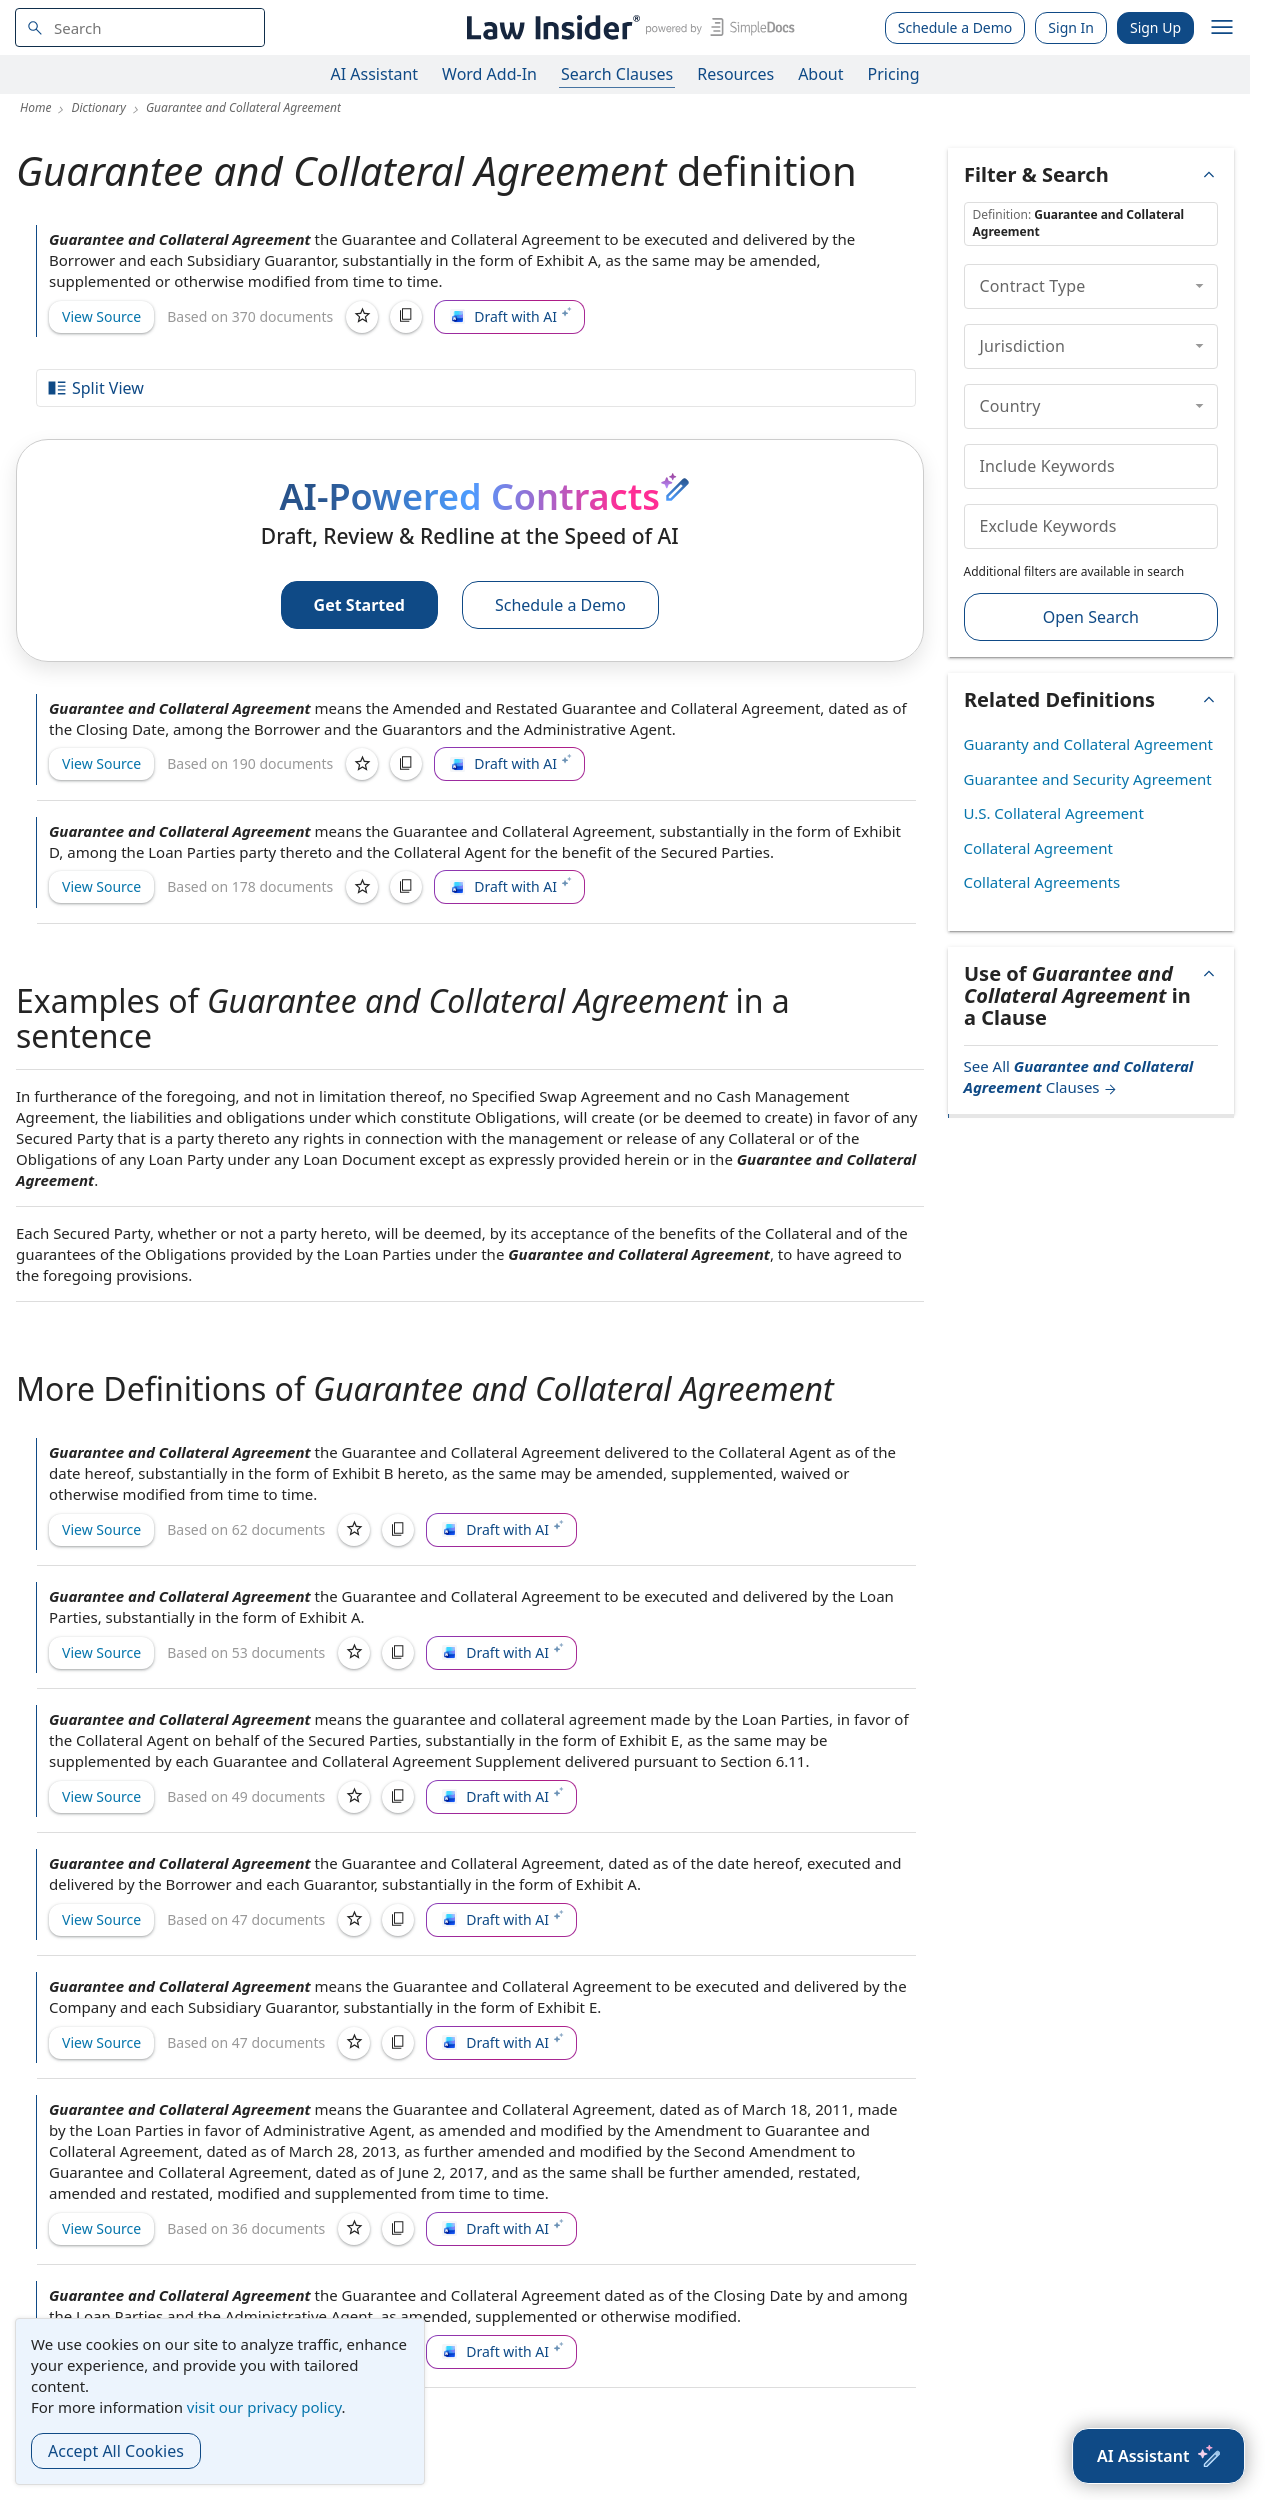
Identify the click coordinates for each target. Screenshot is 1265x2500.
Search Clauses (617, 74)
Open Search (1091, 617)
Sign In (1071, 27)
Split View (95, 388)
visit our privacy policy (264, 2407)
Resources (735, 74)
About (820, 74)
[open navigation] (1222, 28)
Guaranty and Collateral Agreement (1088, 744)
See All (1079, 1076)
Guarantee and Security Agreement (1088, 779)
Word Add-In (489, 74)
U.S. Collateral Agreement (1054, 813)
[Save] (362, 317)
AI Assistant (375, 74)
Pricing (894, 74)
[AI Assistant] (1158, 2456)
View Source (101, 316)
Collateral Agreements (1042, 882)
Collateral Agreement (1038, 848)
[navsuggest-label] (140, 27)
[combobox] (140, 27)
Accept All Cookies (116, 2451)
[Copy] (406, 317)
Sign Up (1155, 27)
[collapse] (1199, 286)
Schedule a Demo (955, 27)
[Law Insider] (627, 27)
